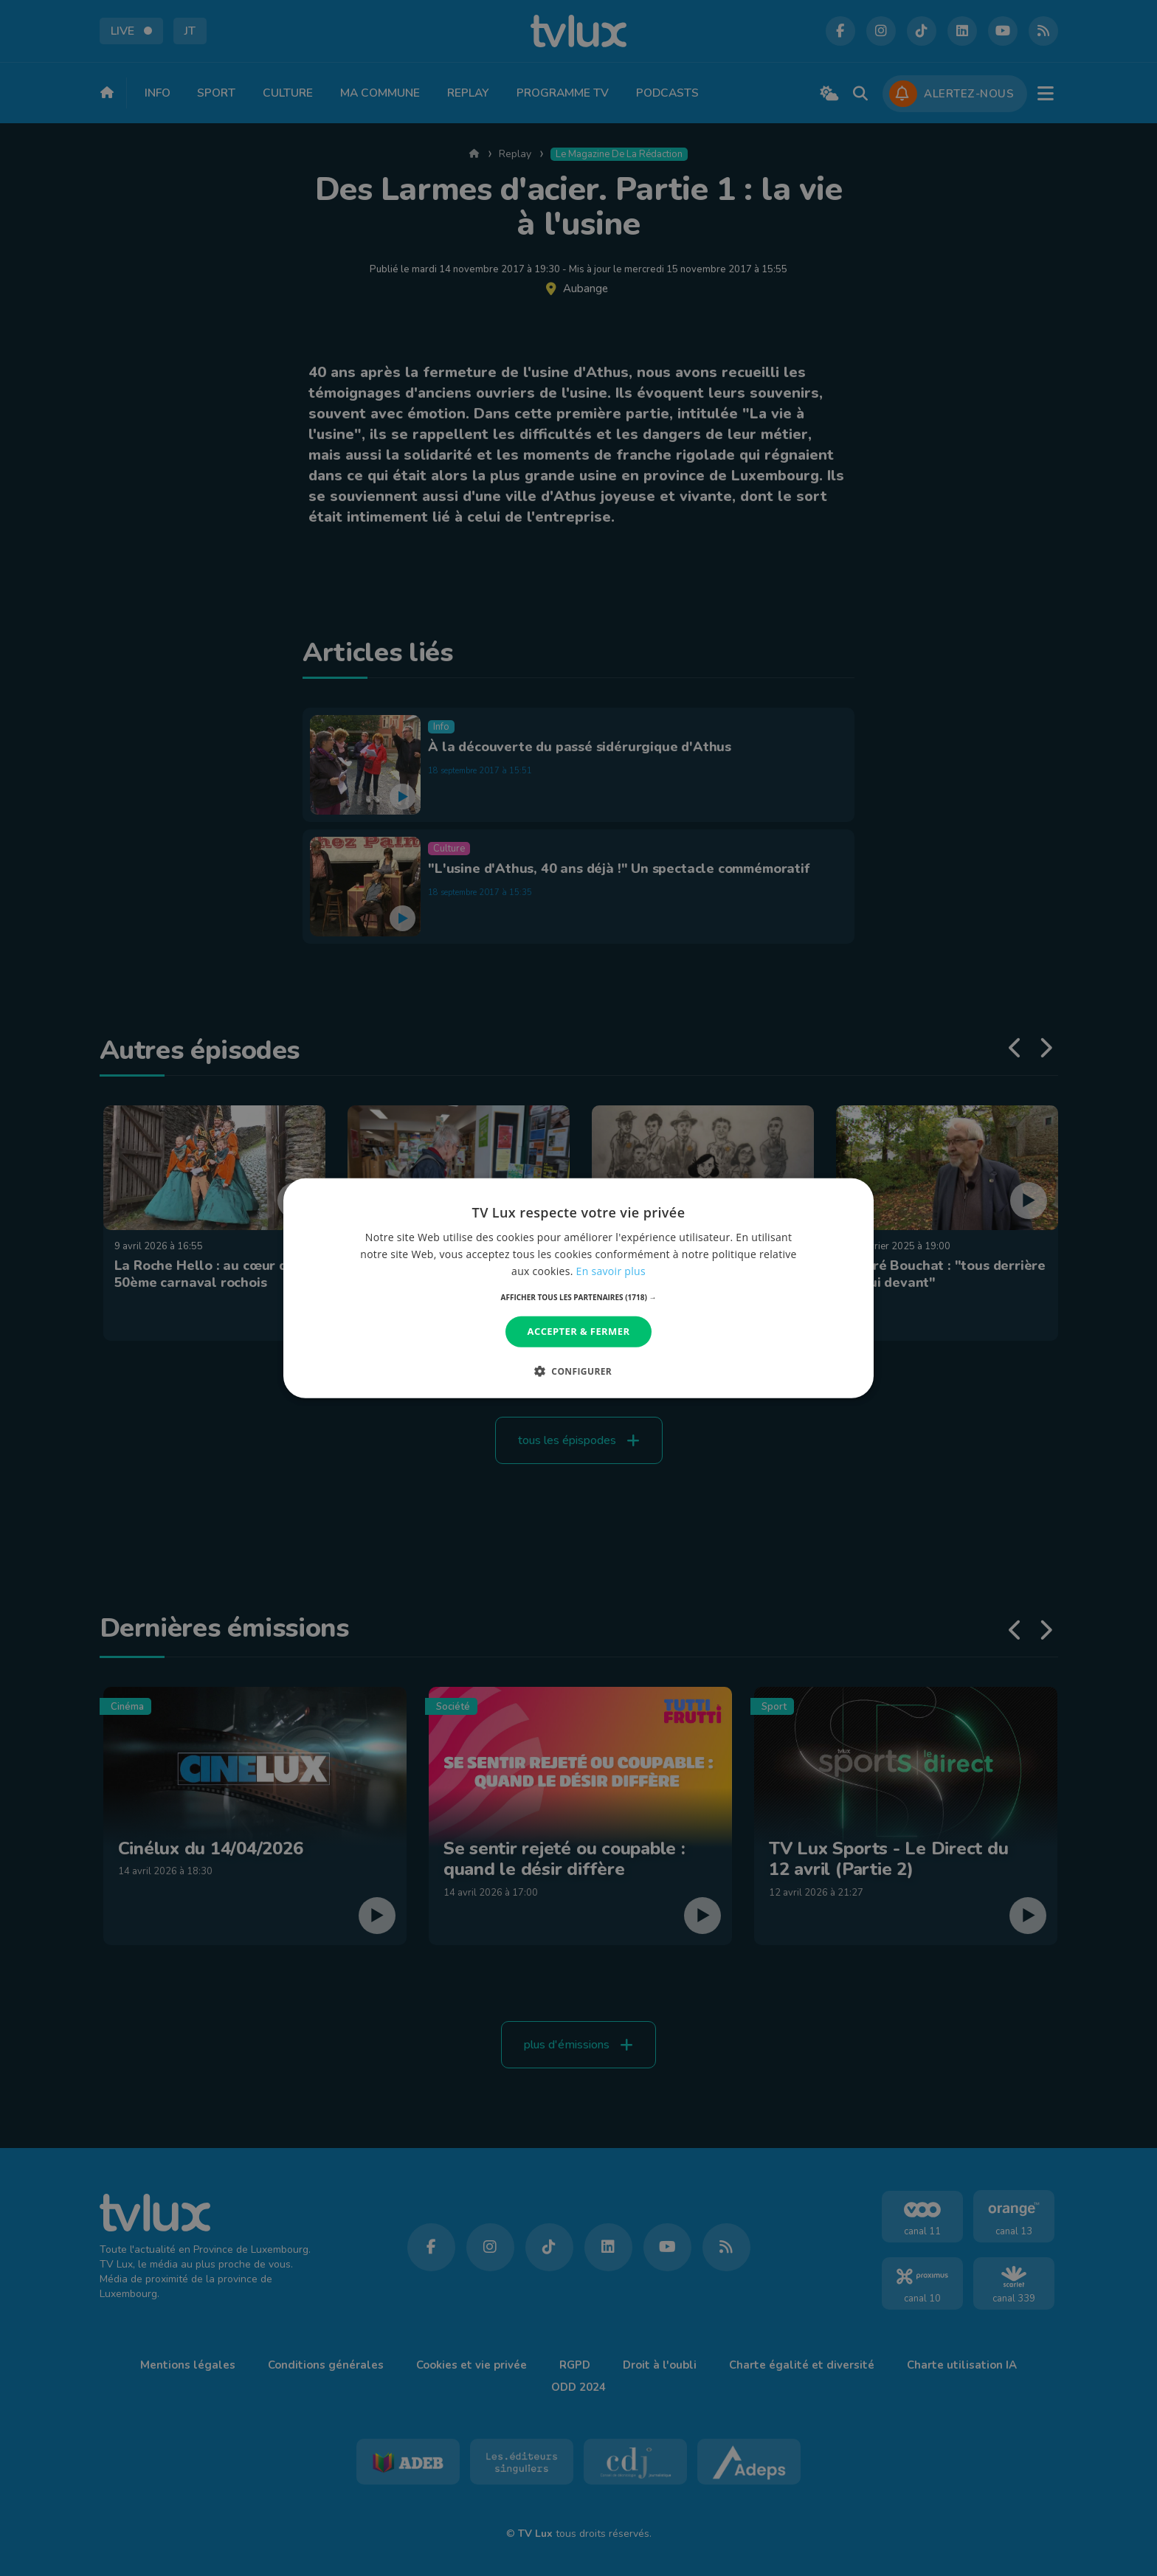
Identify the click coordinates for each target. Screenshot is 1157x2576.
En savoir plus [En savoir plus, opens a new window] (611, 1271)
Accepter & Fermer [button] (579, 1331)
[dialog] (578, 1288)
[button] (579, 1297)
